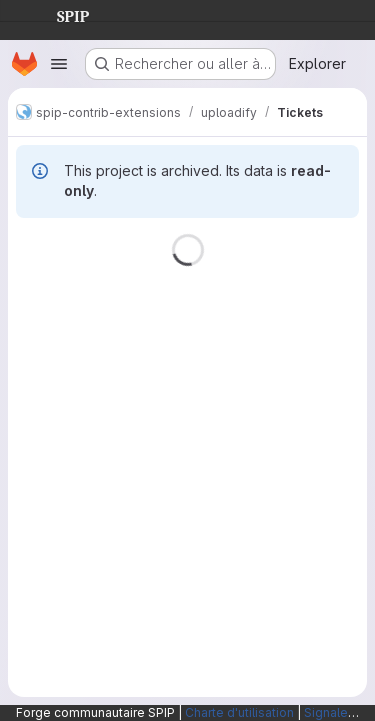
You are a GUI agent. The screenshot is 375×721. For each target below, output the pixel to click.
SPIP (57, 14)
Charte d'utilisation (239, 712)
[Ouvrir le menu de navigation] (59, 64)
